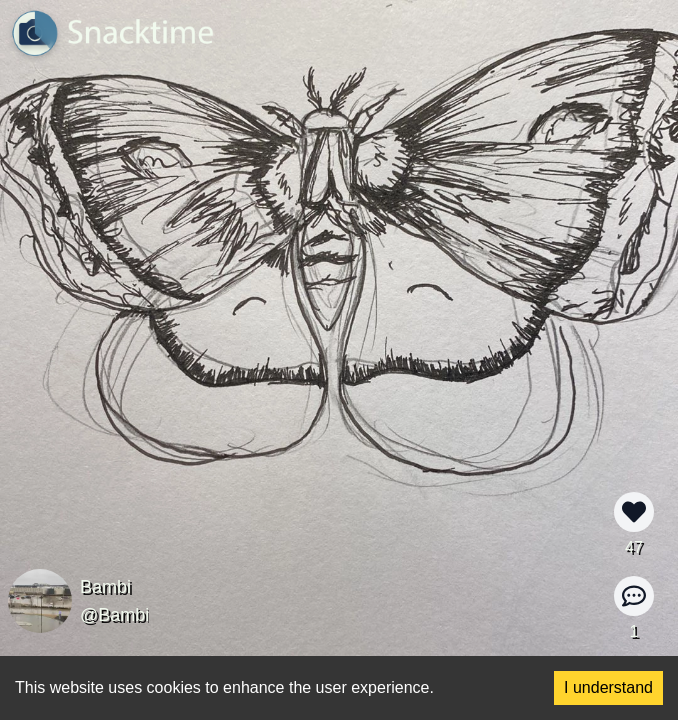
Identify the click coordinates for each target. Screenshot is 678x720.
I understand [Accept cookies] (608, 687)
